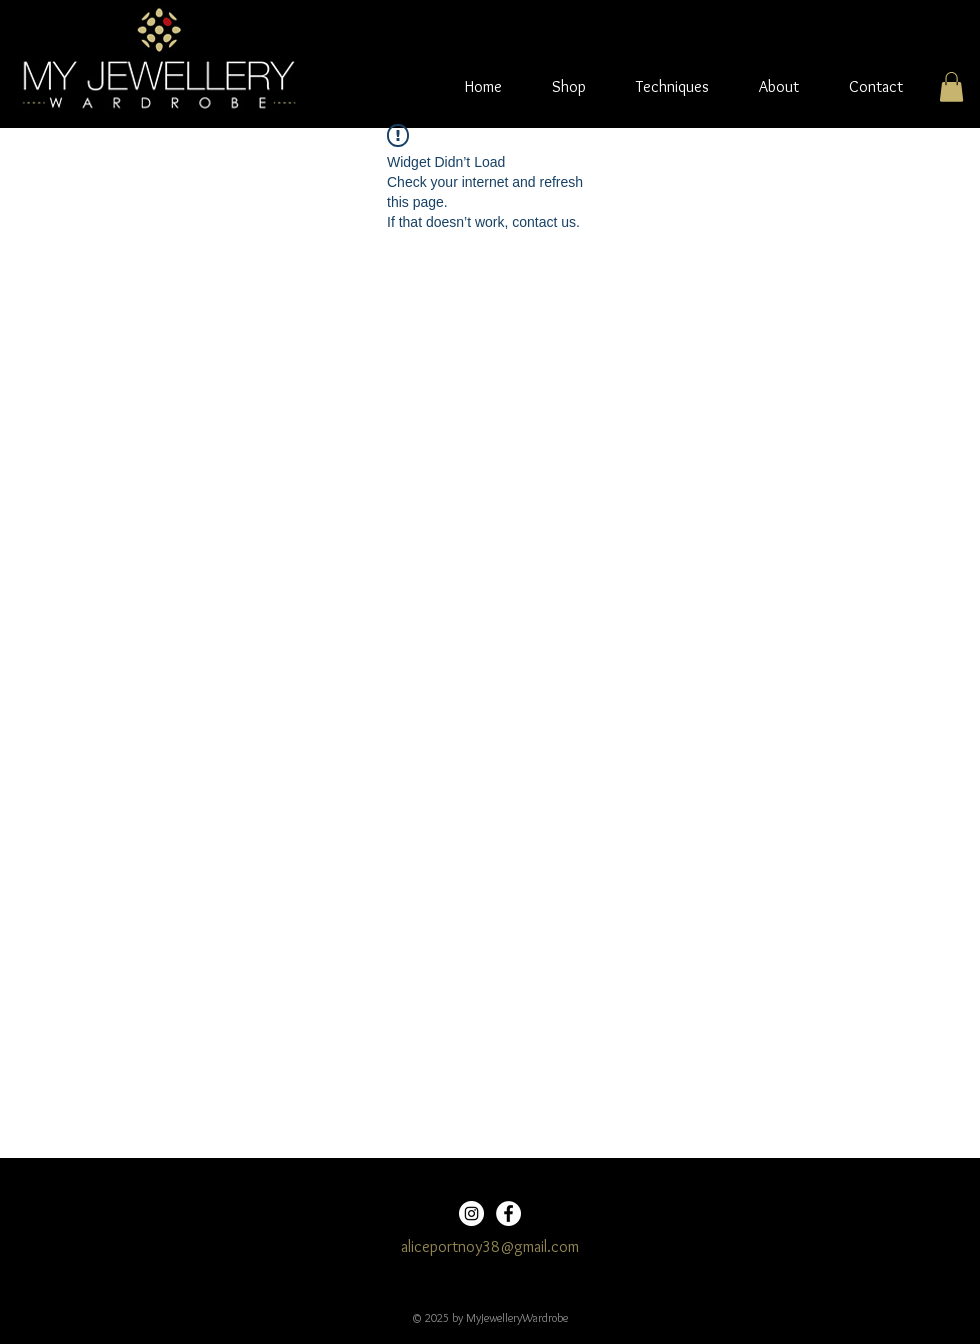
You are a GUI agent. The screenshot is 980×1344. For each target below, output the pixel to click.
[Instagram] (471, 1213)
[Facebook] (508, 1213)
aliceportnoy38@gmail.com (490, 1246)
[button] (951, 87)
